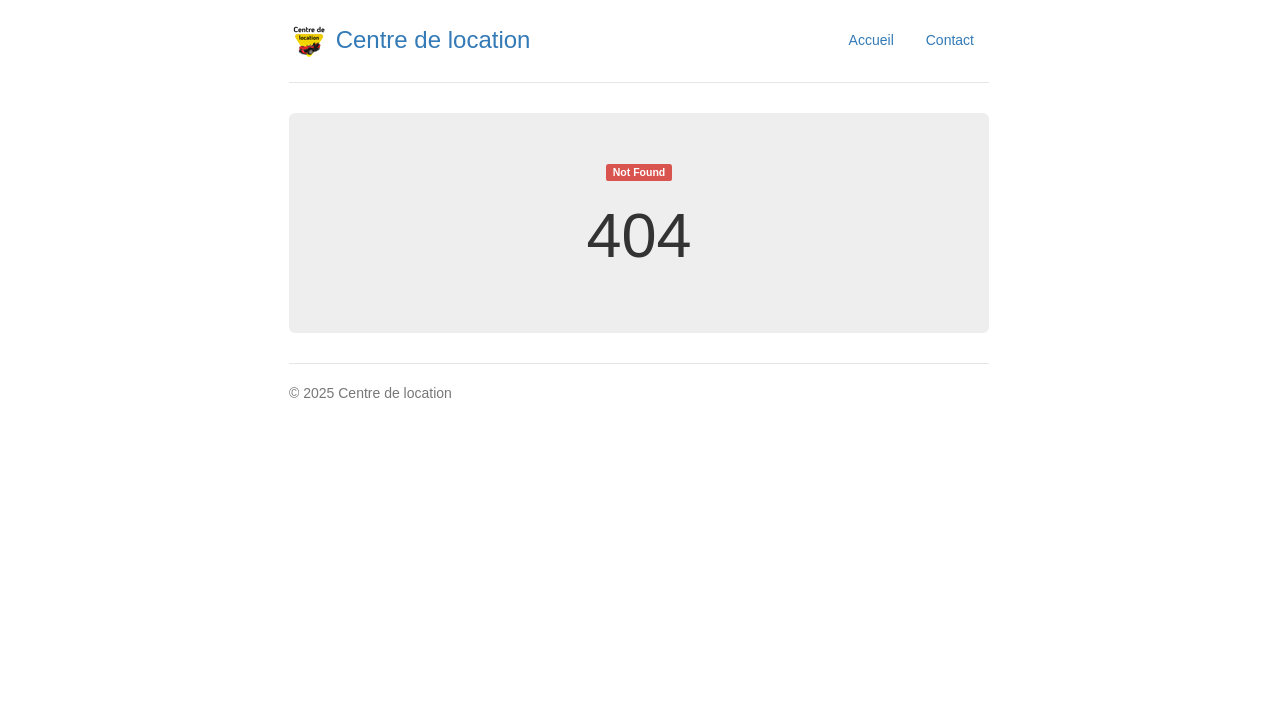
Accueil (871, 40)
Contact (950, 40)
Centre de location (409, 39)
